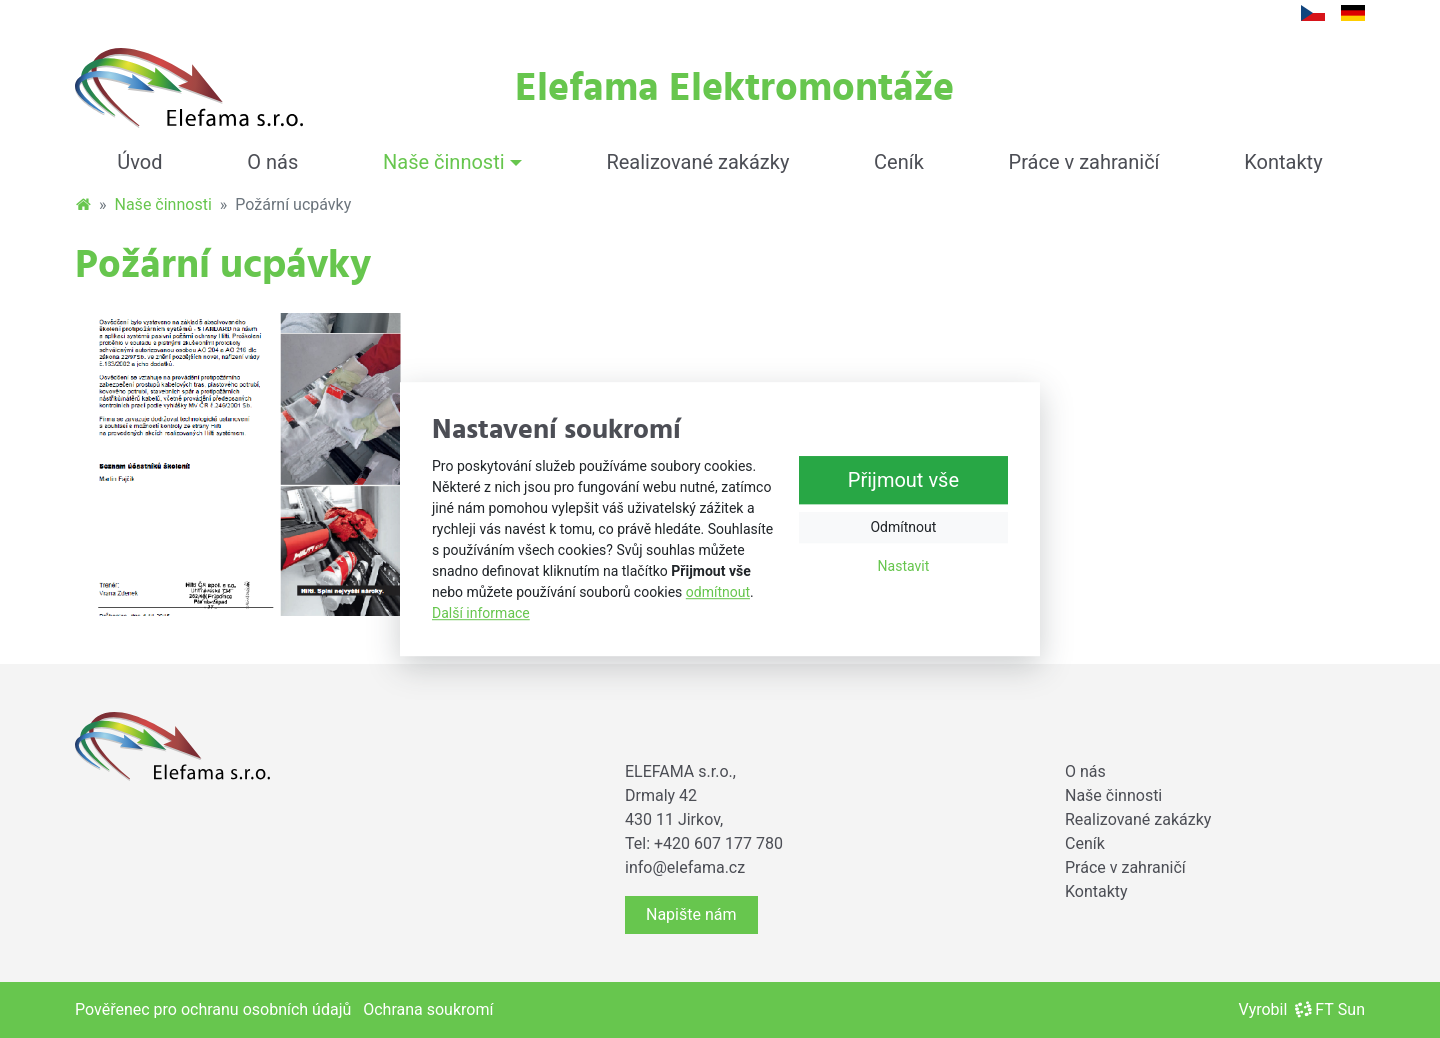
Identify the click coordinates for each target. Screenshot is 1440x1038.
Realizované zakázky (697, 162)
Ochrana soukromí (428, 1009)
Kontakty (1283, 162)
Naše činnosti (163, 204)
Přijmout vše (903, 480)
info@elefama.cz (685, 867)
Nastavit (904, 566)
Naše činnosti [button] (444, 162)
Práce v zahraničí (1084, 162)
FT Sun (1330, 1009)
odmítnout (718, 592)
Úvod (139, 162)
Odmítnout (903, 527)
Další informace (481, 613)
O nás (272, 162)
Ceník (899, 162)
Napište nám (691, 914)
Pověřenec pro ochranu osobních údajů (213, 1009)
